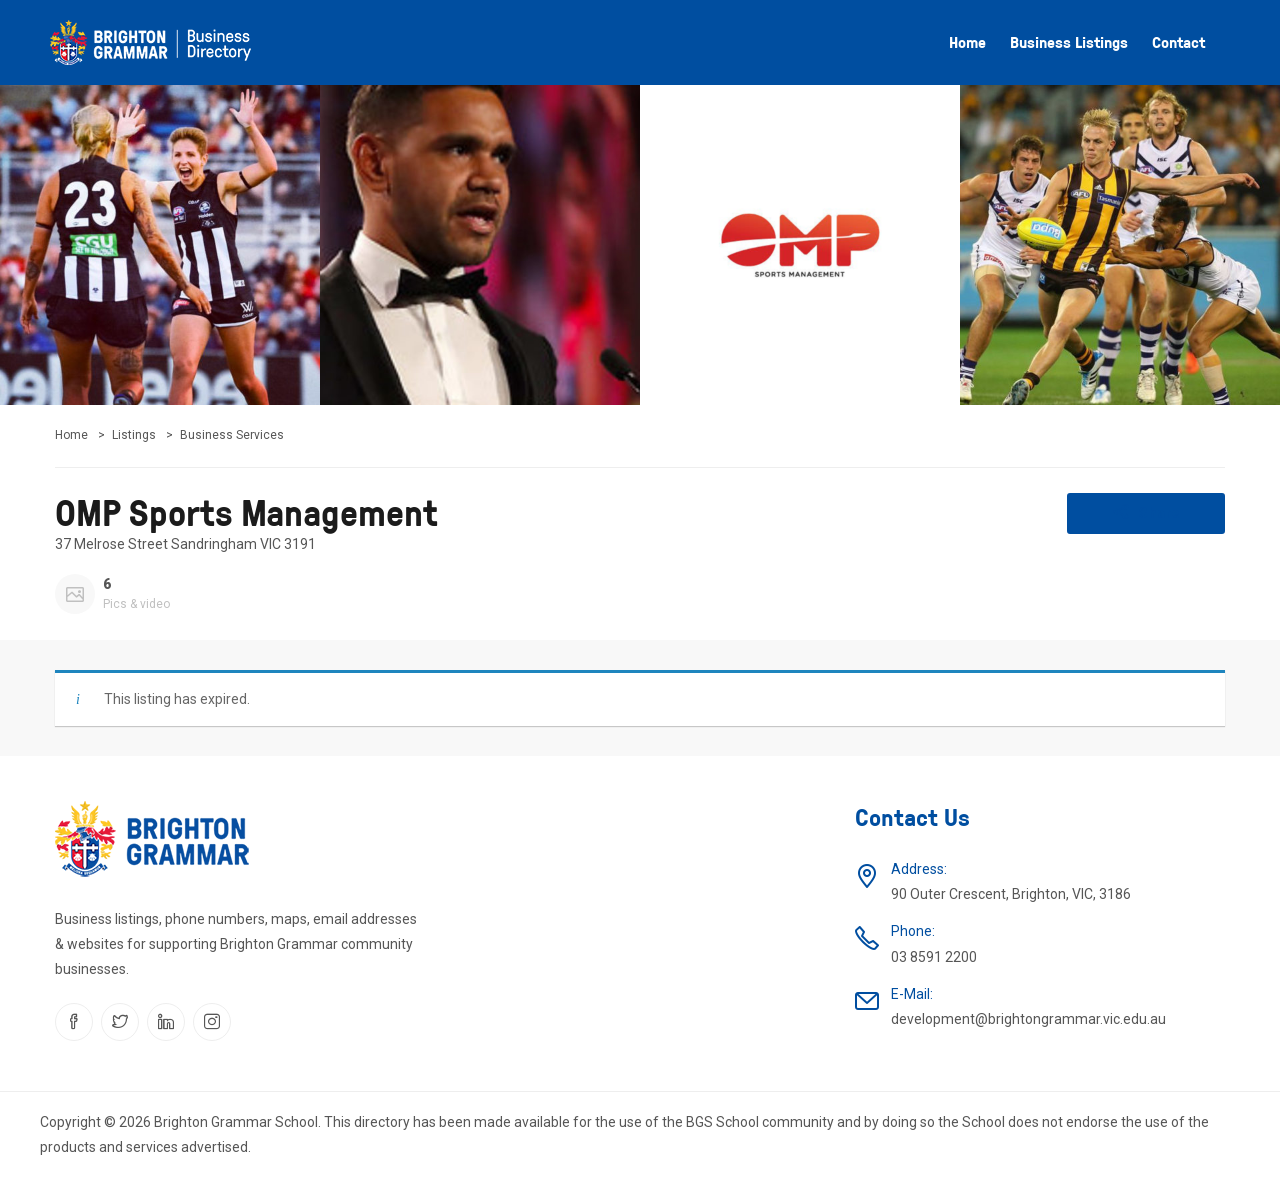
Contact (1178, 42)
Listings (134, 435)
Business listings (1069, 42)
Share (1146, 512)
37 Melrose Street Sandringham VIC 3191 (185, 544)
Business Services (232, 435)
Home (967, 42)
